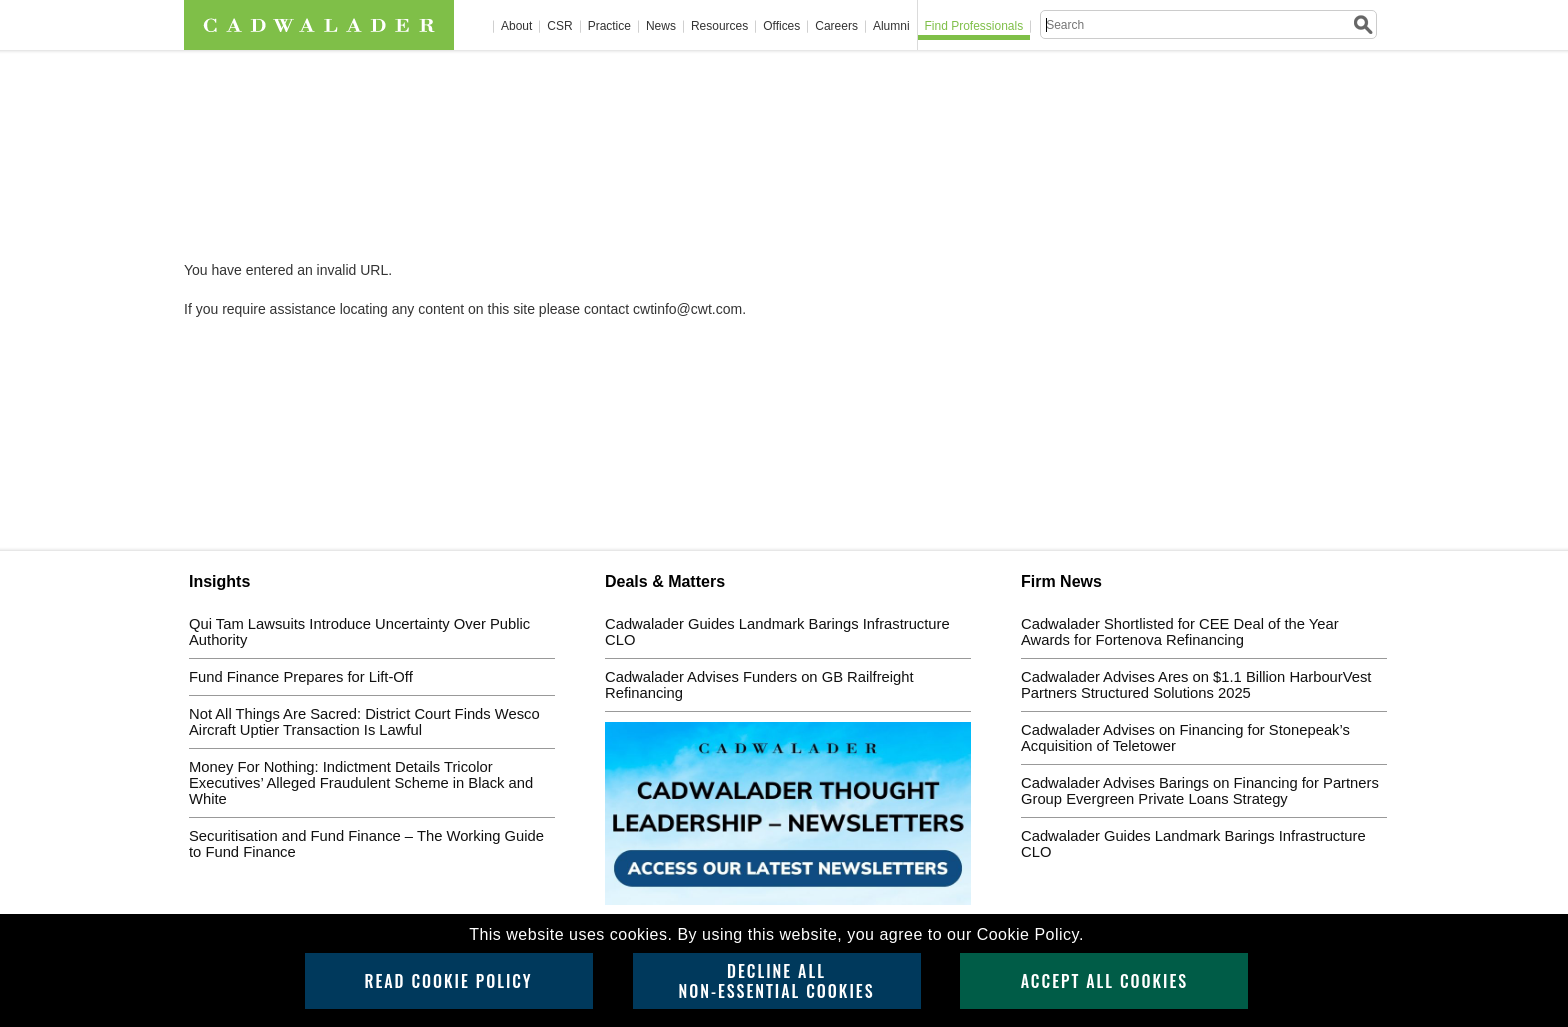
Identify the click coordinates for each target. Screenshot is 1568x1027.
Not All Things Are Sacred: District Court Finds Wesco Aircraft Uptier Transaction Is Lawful (364, 722)
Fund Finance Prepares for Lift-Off (301, 677)
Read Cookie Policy (448, 981)
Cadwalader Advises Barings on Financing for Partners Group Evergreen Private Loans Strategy (1200, 791)
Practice (609, 26)
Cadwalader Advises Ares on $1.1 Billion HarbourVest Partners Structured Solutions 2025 (1196, 685)
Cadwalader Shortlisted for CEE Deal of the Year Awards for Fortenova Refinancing (1180, 632)
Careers (836, 26)
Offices (781, 26)
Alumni (891, 26)
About (516, 26)
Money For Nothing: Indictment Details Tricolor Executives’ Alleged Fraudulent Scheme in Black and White (361, 783)
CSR (559, 26)
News (661, 26)
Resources (719, 26)
